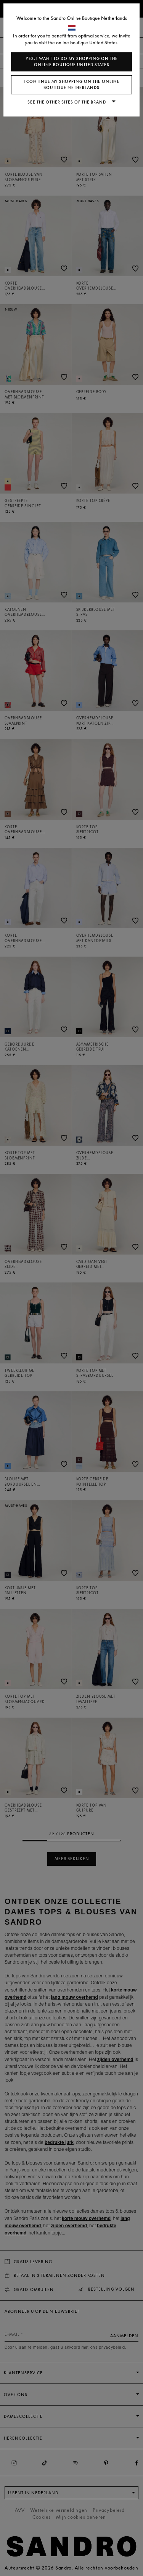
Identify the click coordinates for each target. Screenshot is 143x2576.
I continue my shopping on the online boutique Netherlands (72, 84)
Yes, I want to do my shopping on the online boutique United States (72, 61)
